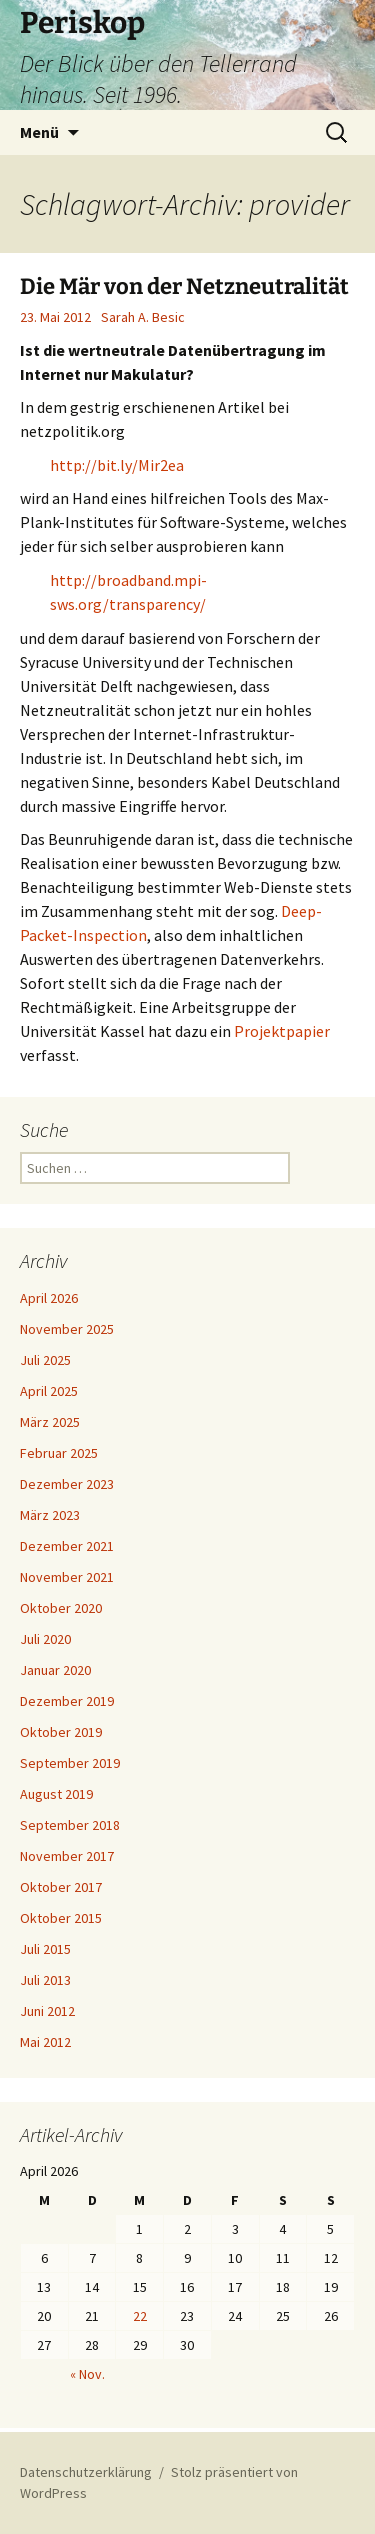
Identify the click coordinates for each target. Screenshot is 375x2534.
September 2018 (70, 1825)
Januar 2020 (55, 1670)
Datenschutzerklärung (86, 2472)
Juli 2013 (45, 1980)
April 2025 (49, 1391)
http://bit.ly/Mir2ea (117, 465)
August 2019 (56, 1794)
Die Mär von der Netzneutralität (184, 286)
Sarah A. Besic (143, 317)
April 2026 (49, 1298)
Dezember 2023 (67, 1484)
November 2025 (67, 1329)
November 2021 (67, 1577)
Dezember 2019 (67, 1701)
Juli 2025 (45, 1360)
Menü (39, 132)
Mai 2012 (45, 2042)
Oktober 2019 (61, 1732)
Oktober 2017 (61, 1887)
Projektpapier (282, 1031)
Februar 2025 (59, 1453)
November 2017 (67, 1856)
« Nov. (87, 2374)
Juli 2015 (45, 1949)
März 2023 (50, 1515)
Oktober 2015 (61, 1918)
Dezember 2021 (67, 1546)
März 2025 (50, 1422)
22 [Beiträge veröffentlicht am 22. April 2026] (140, 2316)
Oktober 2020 (61, 1608)
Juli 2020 (45, 1639)
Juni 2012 (47, 2011)
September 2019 (70, 1763)
